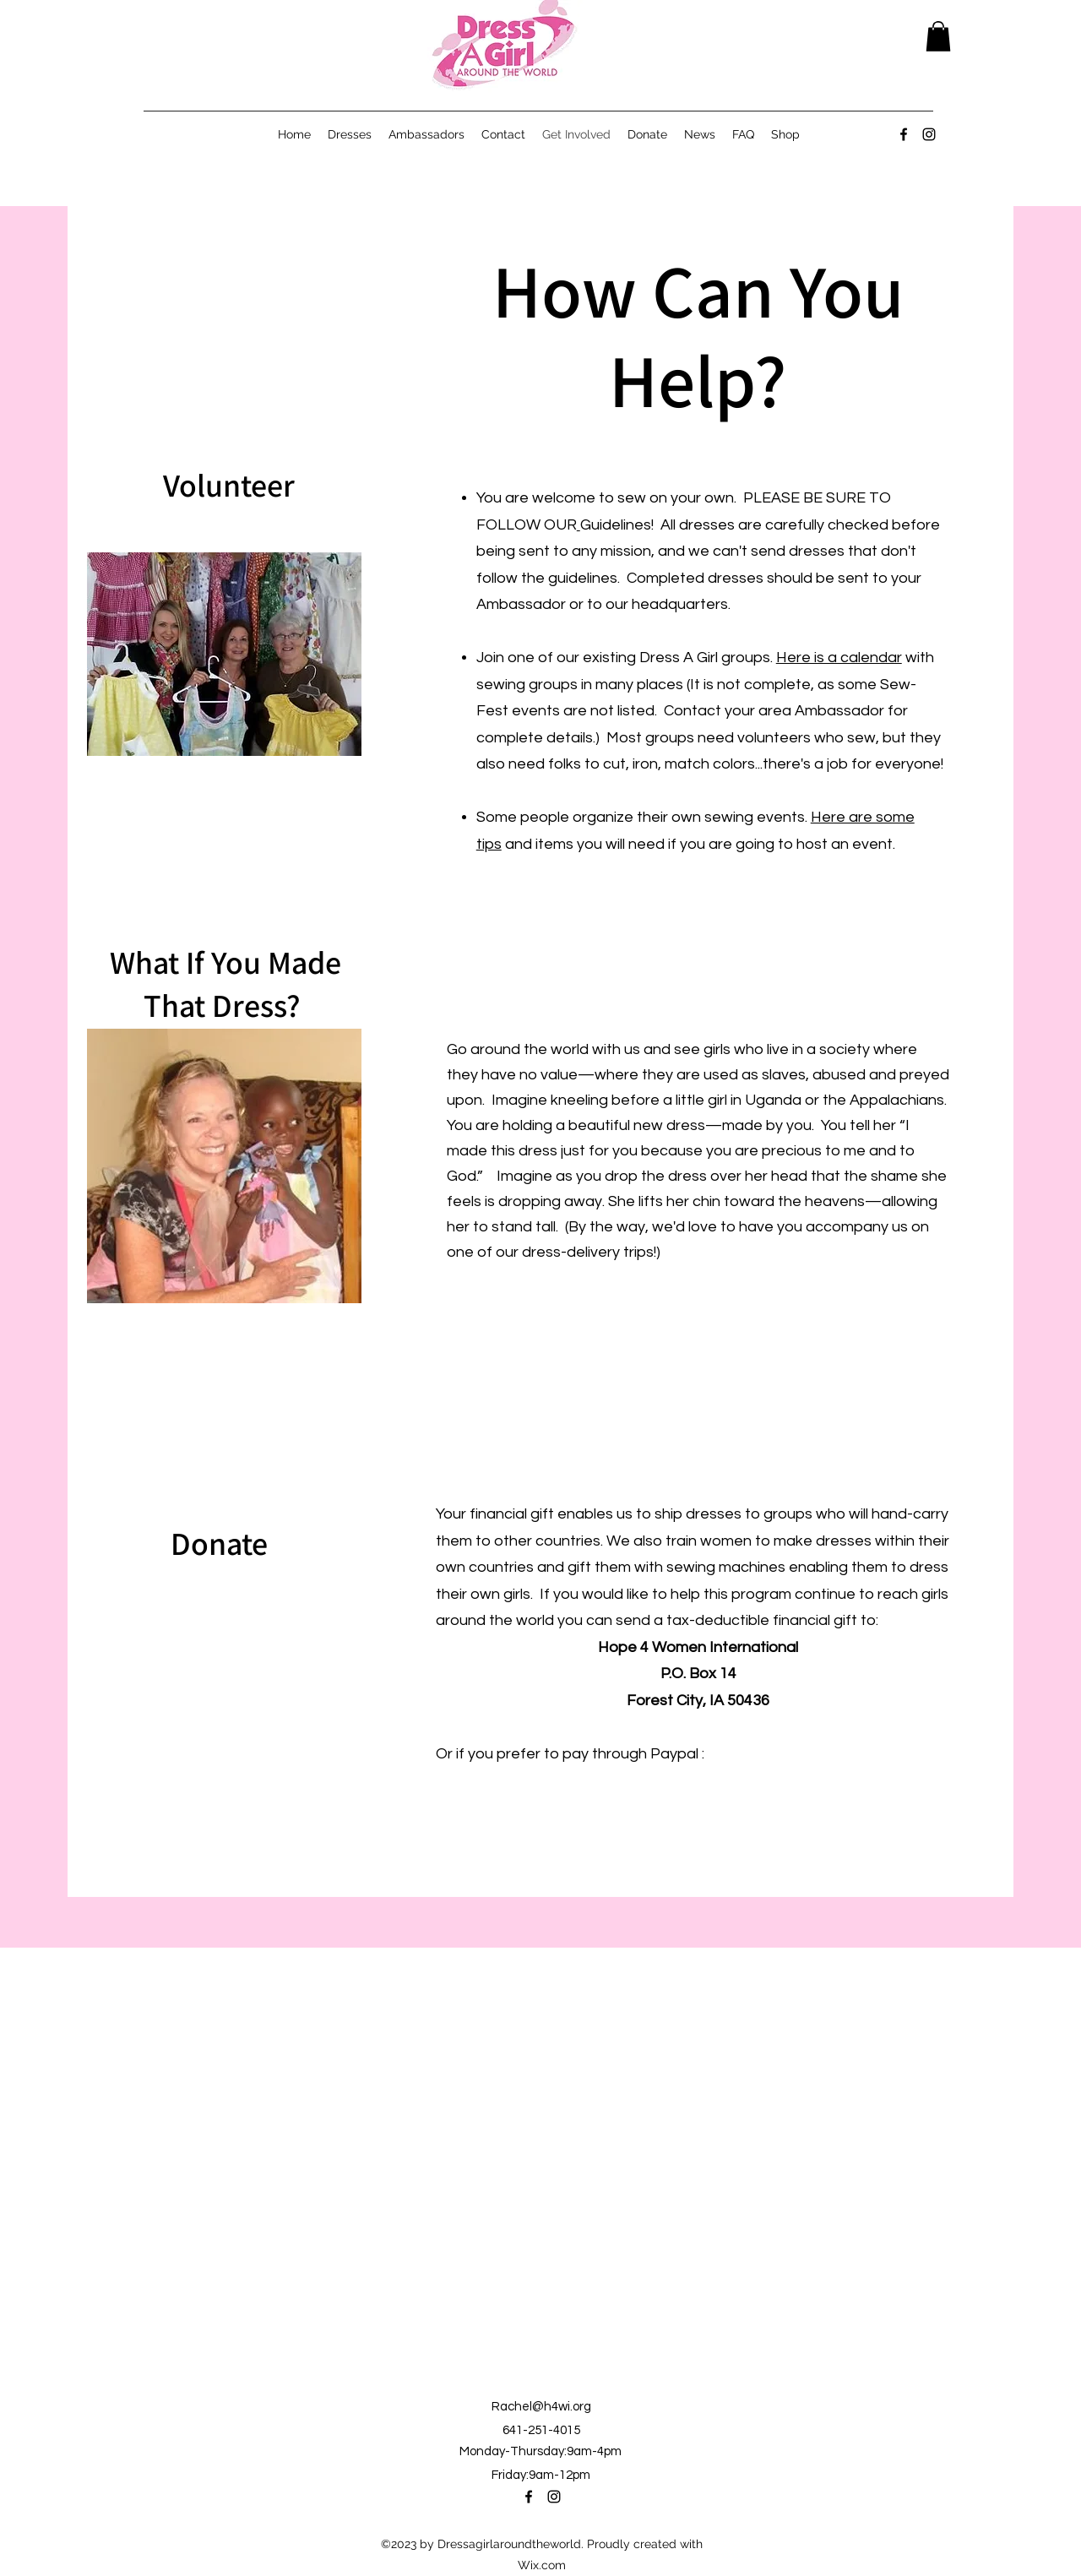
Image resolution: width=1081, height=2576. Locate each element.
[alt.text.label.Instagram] (929, 134)
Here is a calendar (839, 657)
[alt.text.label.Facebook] (903, 134)
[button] (938, 36)
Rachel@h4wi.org (541, 2406)
